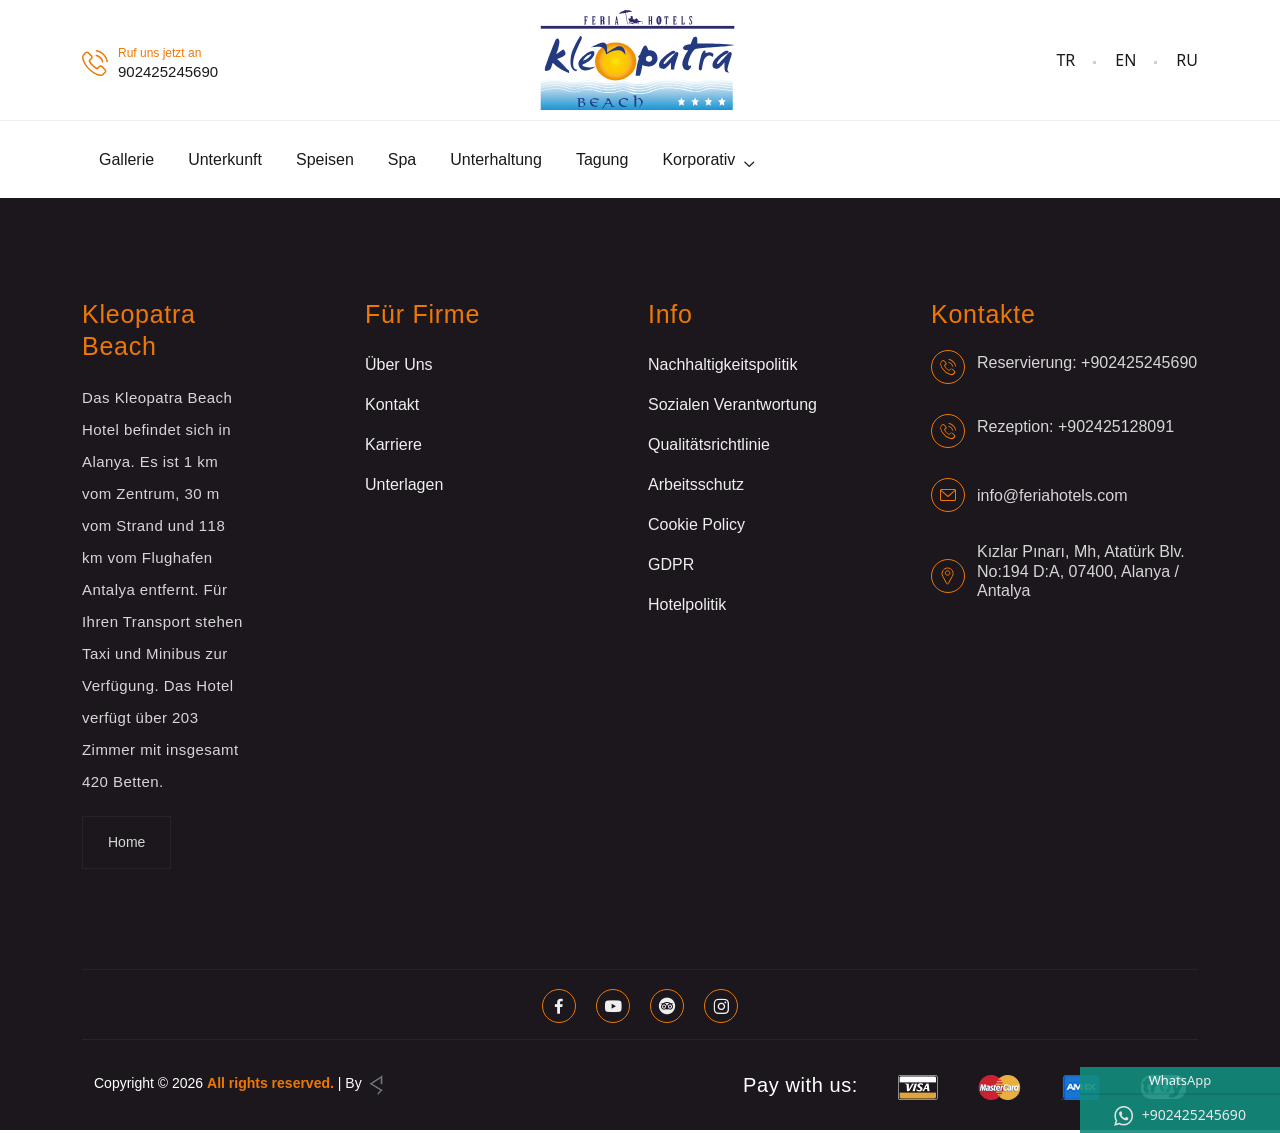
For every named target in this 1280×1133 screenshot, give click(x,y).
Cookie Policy (696, 527)
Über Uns (399, 367)
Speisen (325, 160)
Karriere (393, 447)
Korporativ (698, 160)
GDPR (671, 567)
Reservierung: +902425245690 (1087, 364)
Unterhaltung (496, 160)
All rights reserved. (270, 1086)
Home (126, 845)
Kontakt (392, 407)
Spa (402, 160)
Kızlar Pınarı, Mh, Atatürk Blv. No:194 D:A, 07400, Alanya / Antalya (1081, 573)
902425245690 (168, 71)
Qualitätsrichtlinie (709, 447)
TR (1065, 60)
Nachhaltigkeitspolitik (722, 367)
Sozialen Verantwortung (732, 407)
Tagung (602, 160)
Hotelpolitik (687, 607)
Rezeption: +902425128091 (1075, 428)
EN (1125, 60)
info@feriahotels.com (1052, 497)
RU (1187, 60)
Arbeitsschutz (696, 487)
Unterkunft (225, 160)
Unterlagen (404, 487)
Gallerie (126, 160)
